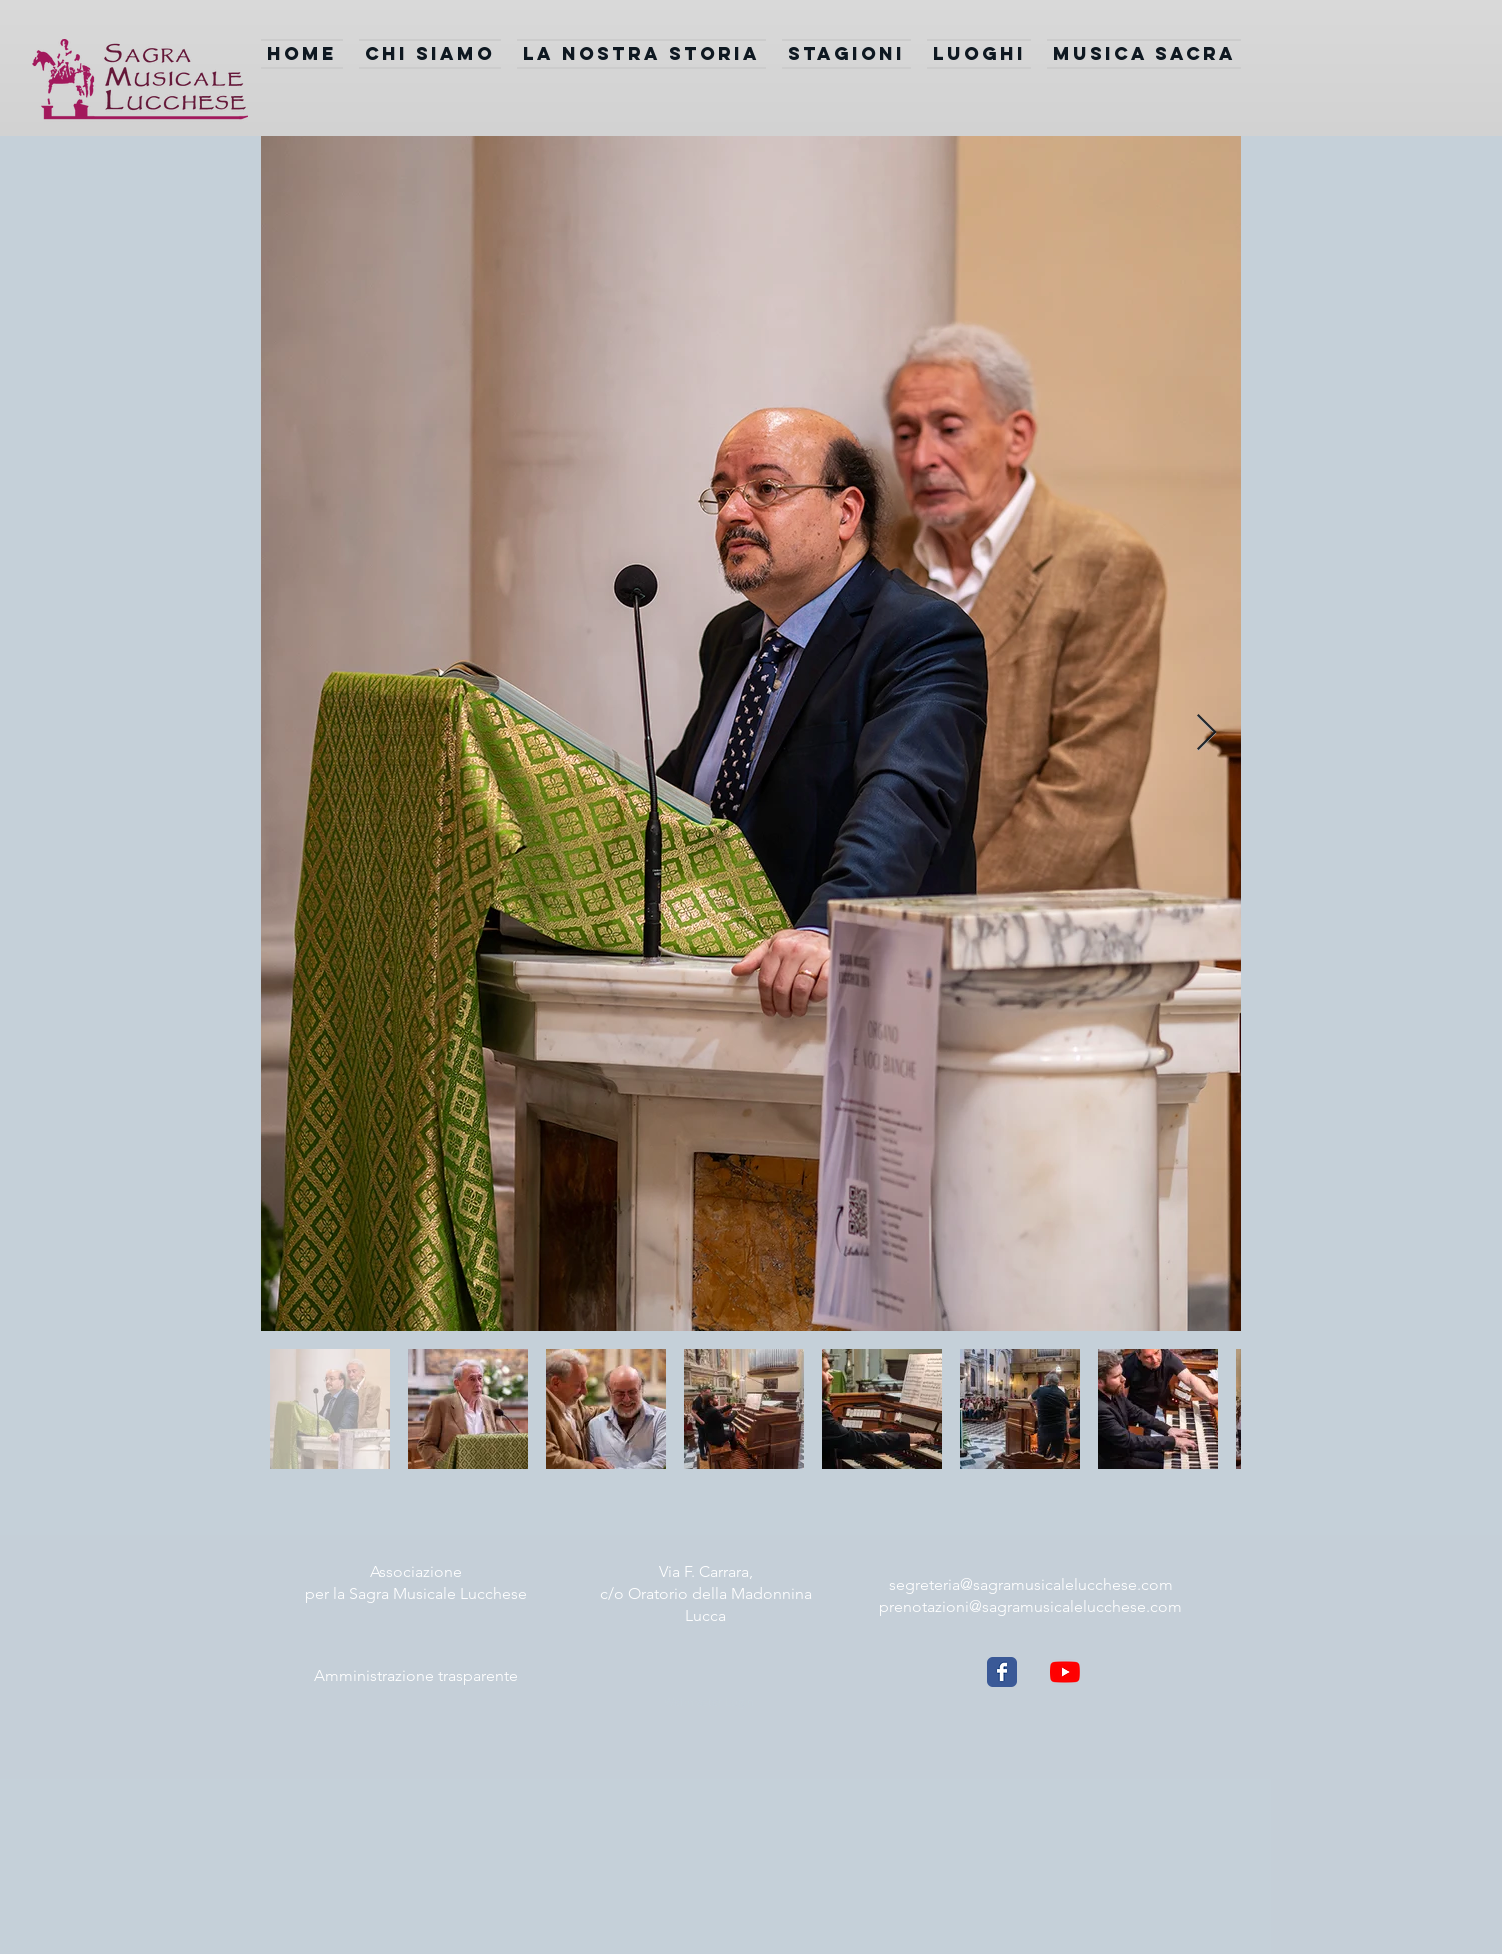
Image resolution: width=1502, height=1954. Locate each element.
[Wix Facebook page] (1002, 1672)
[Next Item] (1206, 733)
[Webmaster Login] (708, 1702)
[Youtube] (1065, 1672)
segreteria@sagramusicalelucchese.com (1031, 1584)
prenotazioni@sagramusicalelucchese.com (1030, 1606)
